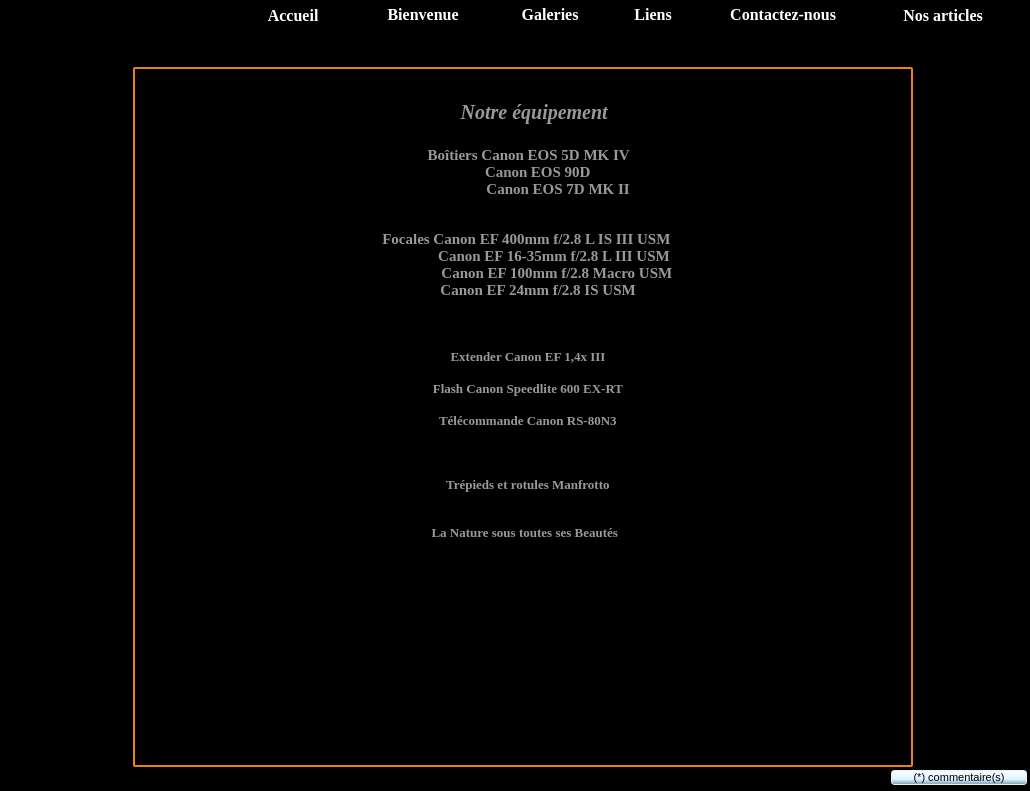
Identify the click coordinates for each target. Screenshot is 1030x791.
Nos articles (943, 15)
